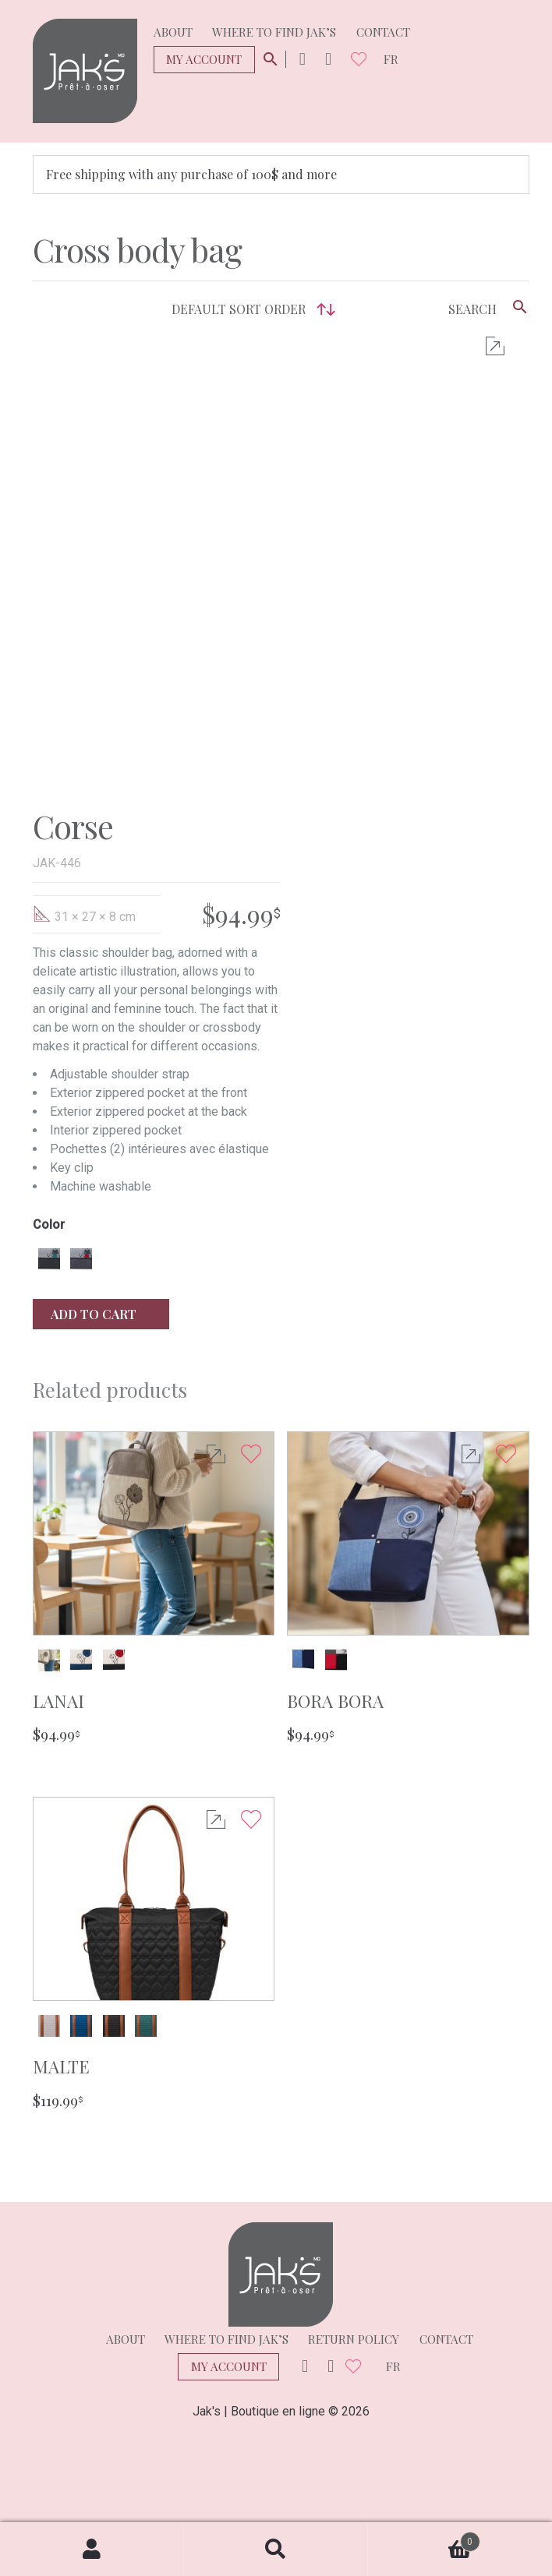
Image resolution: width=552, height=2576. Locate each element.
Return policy (353, 2339)
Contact (383, 32)
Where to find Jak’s (274, 32)
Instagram (302, 59)
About (173, 32)
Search (276, 2549)
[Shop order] (249, 309)
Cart (424, 2538)
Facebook (328, 59)
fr (391, 59)
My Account (204, 59)
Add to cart (101, 1314)
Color (49, 1225)
